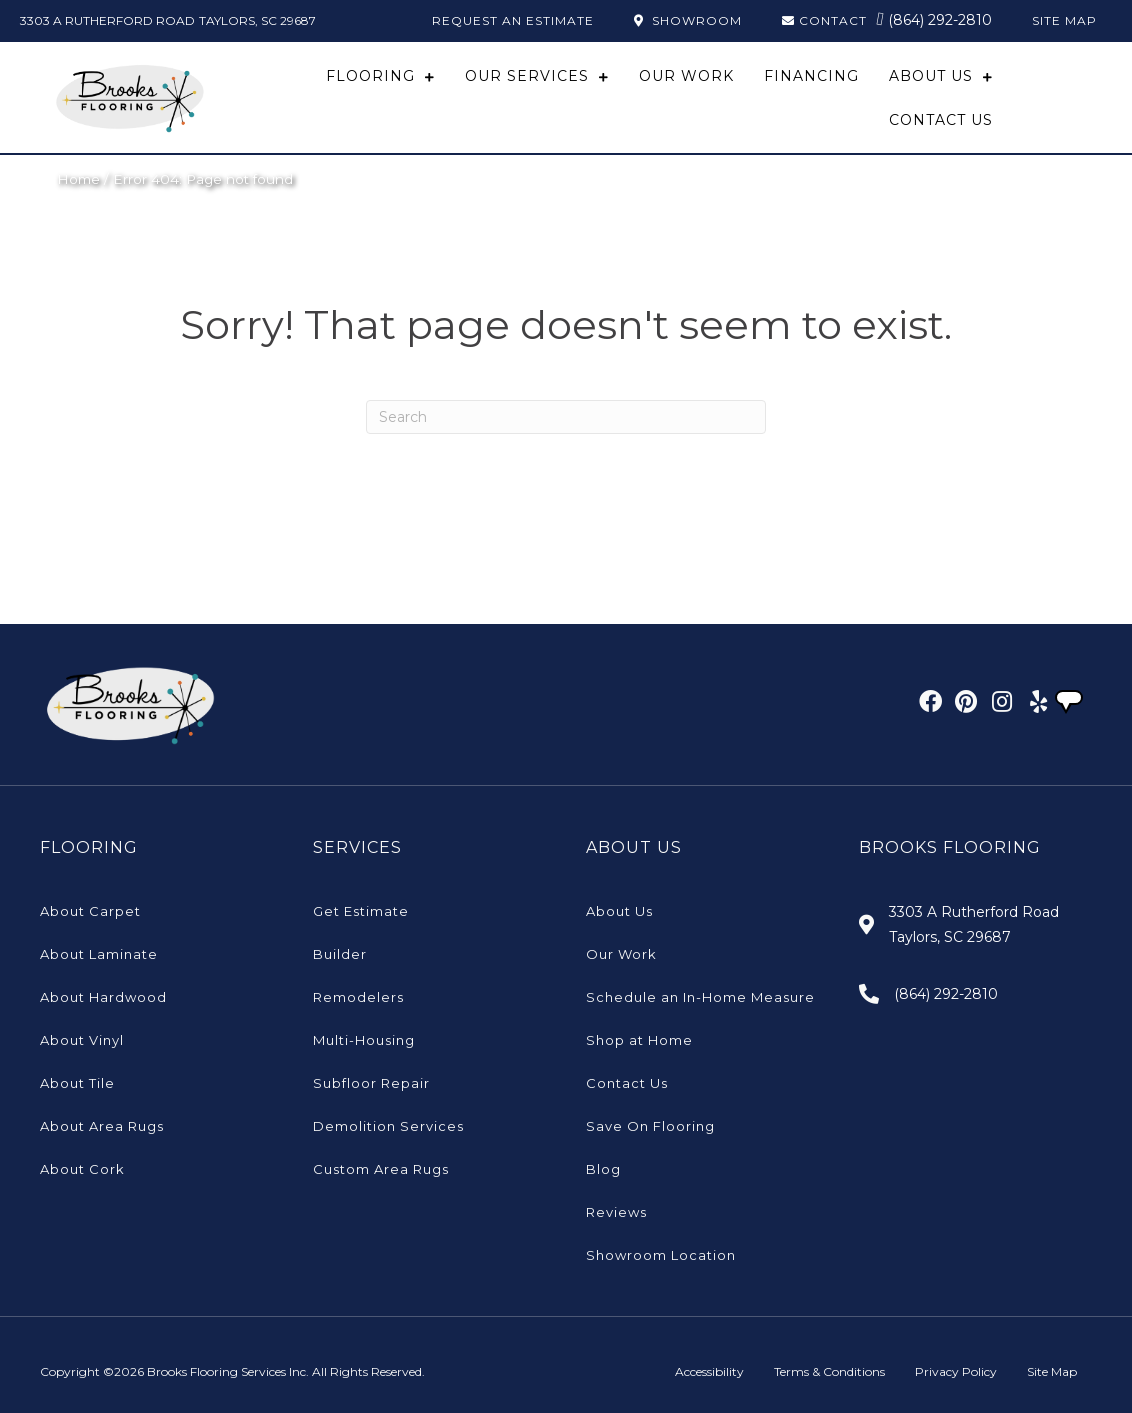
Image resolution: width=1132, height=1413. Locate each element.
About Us (619, 911)
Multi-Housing (364, 1040)
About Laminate (99, 954)
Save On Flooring (650, 1126)
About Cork (82, 1169)
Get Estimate (361, 911)
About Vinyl (82, 1040)
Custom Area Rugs (381, 1169)
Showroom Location (661, 1255)
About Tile (77, 1083)
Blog (603, 1169)
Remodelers (358, 997)
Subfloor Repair (371, 1083)
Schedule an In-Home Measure (700, 997)
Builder (340, 954)
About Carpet (90, 911)
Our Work (621, 954)
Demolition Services (388, 1126)
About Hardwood (103, 997)
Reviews (616, 1212)
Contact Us (627, 1083)
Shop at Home (639, 1040)
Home (78, 179)
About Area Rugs (102, 1126)
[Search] (566, 417)
